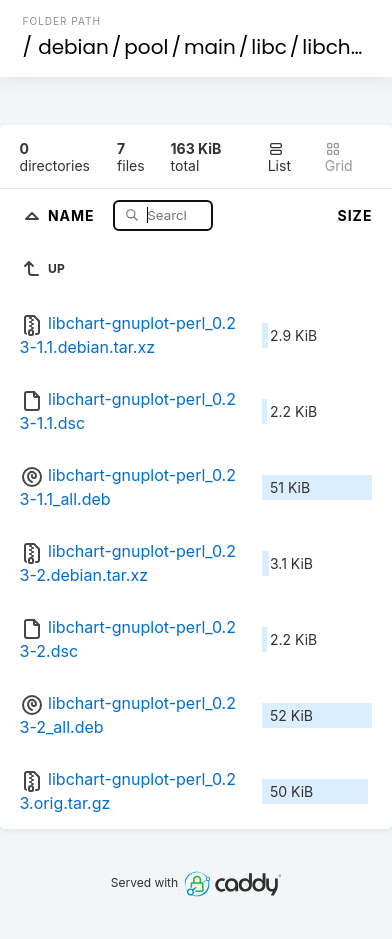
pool (146, 47)
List (279, 157)
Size (355, 215)
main (210, 47)
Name (73, 214)
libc (269, 47)
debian (73, 47)
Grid (339, 157)
